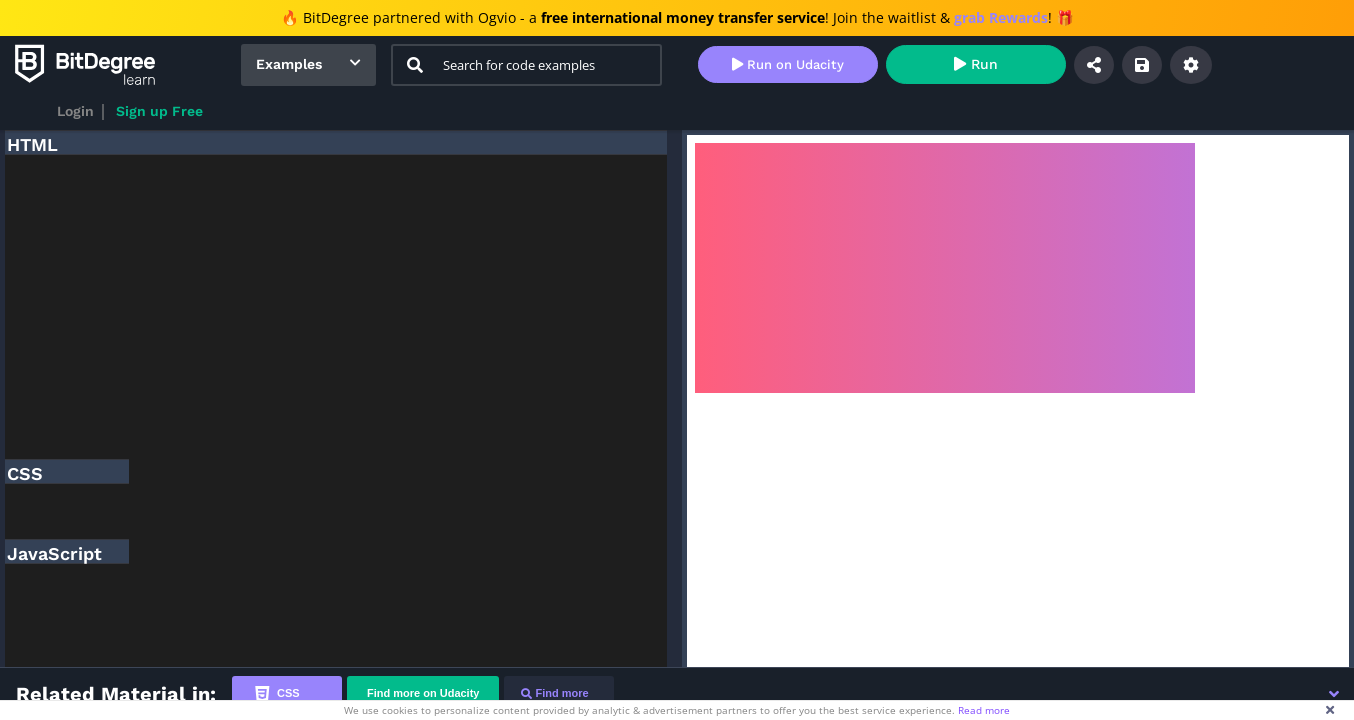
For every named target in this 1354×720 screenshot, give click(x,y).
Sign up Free (159, 111)
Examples (289, 64)
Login (75, 111)
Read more (984, 710)
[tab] (287, 693)
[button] (1334, 694)
